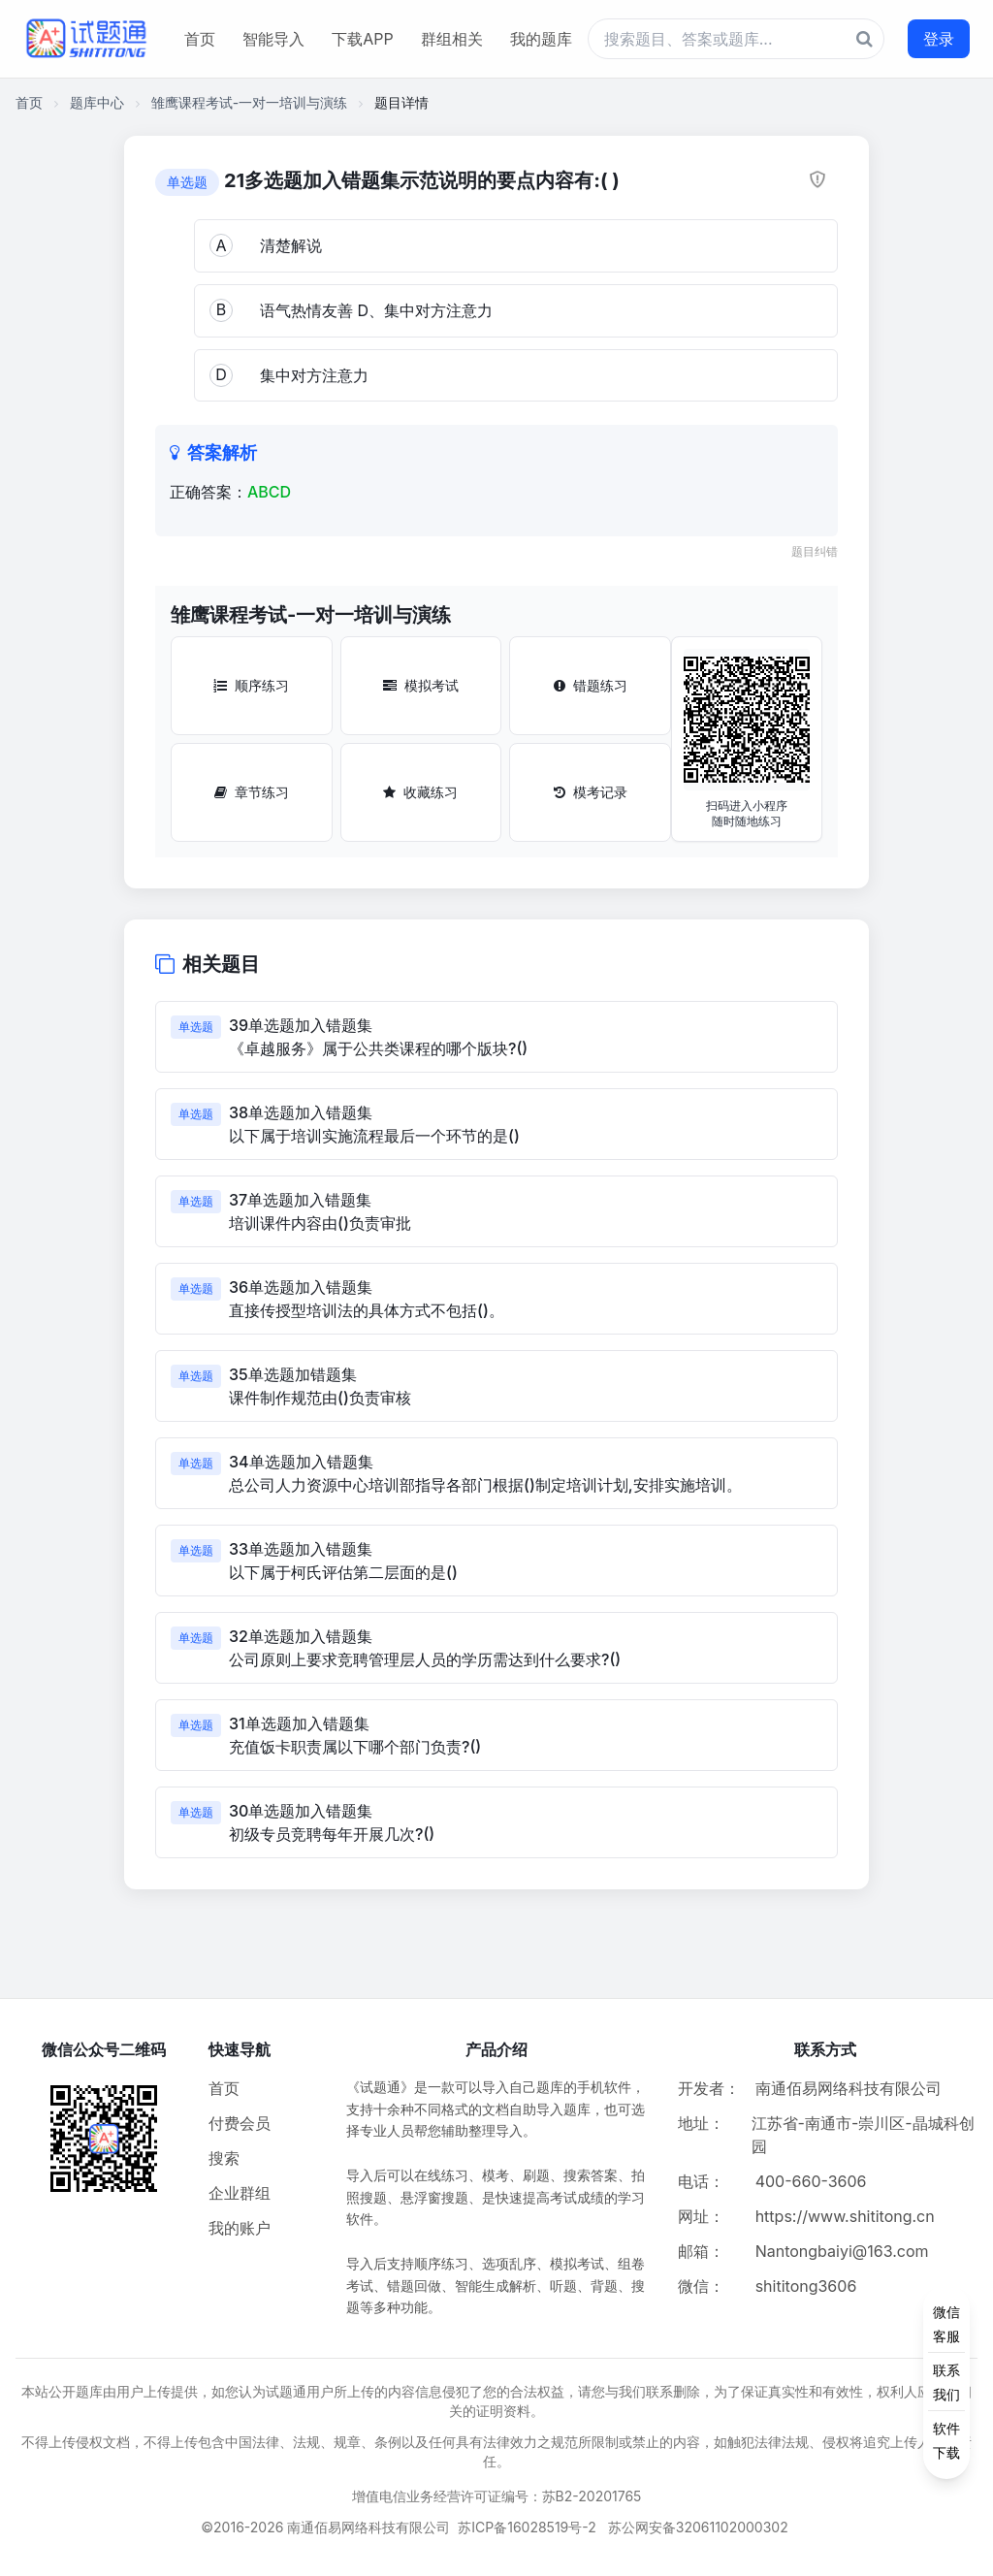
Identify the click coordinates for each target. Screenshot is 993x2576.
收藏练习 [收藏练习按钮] (420, 792)
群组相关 (452, 38)
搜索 (224, 2158)
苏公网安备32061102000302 (698, 2527)
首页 (199, 38)
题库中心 (97, 102)
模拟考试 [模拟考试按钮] (421, 685)
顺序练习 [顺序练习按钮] (251, 685)
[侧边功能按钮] (946, 2382)
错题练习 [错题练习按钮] (590, 685)
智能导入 (273, 38)
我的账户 (239, 2228)
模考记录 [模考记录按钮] (590, 792)
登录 (938, 38)
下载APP (362, 38)
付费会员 (239, 2123)
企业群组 (239, 2193)
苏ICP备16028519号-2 (527, 2527)
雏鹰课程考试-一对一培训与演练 (249, 102)
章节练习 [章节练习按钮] (251, 792)
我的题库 (541, 38)
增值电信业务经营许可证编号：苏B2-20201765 (497, 2496)
